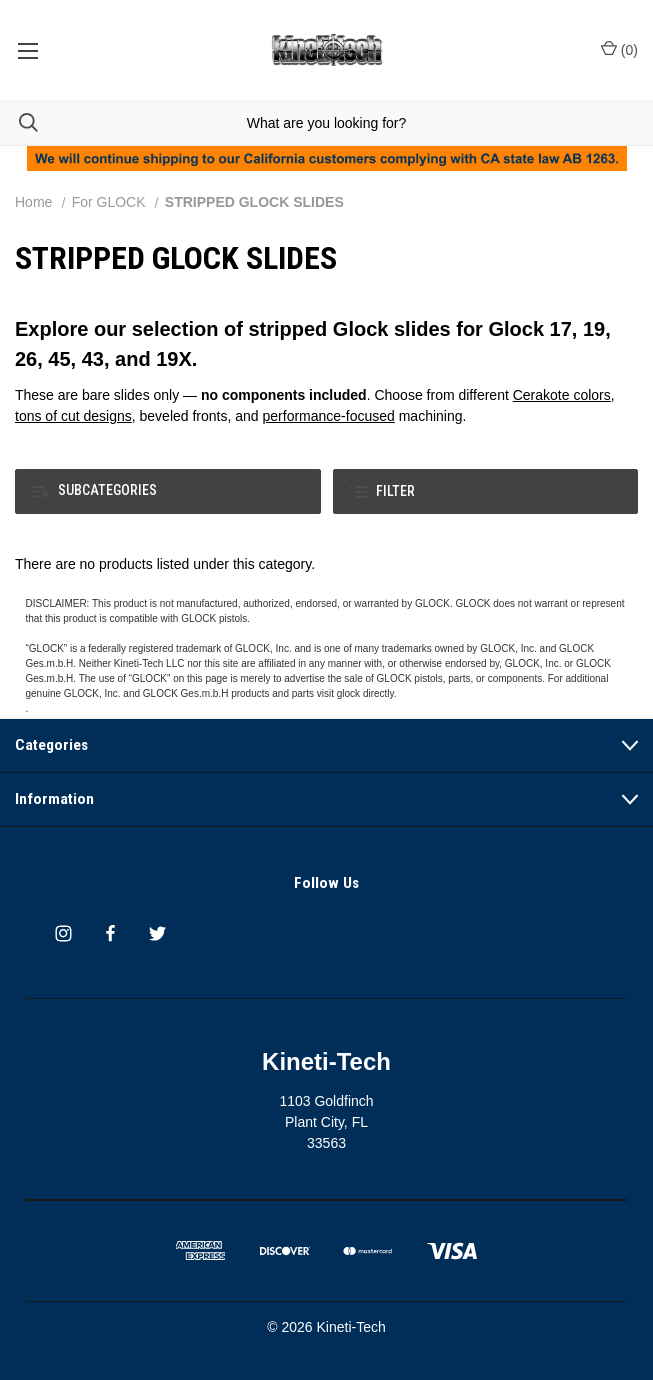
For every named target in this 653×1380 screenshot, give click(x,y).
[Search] (19, 122)
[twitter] (157, 933)
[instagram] (63, 933)
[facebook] (110, 933)
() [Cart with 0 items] (619, 49)
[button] (168, 491)
